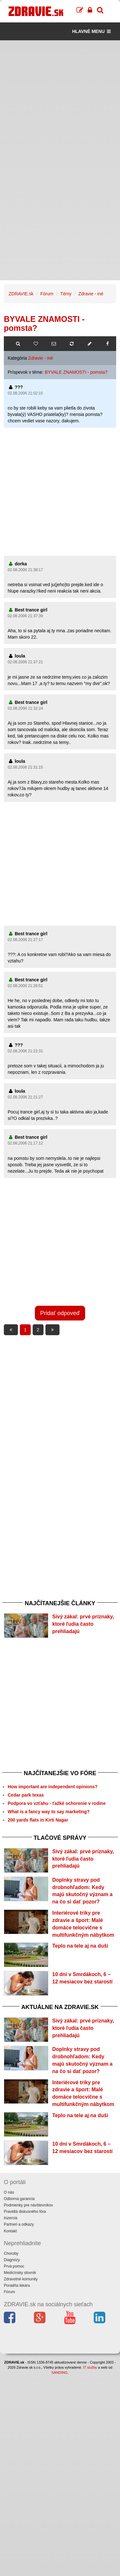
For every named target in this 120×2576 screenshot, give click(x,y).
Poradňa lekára (17, 2285)
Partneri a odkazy (19, 2224)
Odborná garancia (19, 2199)
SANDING (60, 2372)
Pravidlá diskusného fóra (25, 2211)
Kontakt (10, 2231)
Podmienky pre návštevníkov (28, 2205)
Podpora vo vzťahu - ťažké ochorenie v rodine (57, 1803)
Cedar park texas (26, 1795)
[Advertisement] (60, 100)
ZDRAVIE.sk (21, 293)
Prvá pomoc (14, 2266)
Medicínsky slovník (20, 2272)
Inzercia (10, 2218)
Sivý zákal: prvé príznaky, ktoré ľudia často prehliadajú (83, 1624)
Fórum (46, 293)
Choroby (11, 2253)
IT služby (90, 2367)
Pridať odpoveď (60, 1313)
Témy (65, 293)
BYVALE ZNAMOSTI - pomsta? (76, 372)
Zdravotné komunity (20, 2279)
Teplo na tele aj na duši (80, 1946)
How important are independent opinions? (53, 1786)
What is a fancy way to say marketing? (49, 1811)
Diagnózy (12, 2260)
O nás (9, 2192)
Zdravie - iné (90, 293)
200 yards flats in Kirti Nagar (38, 1819)
